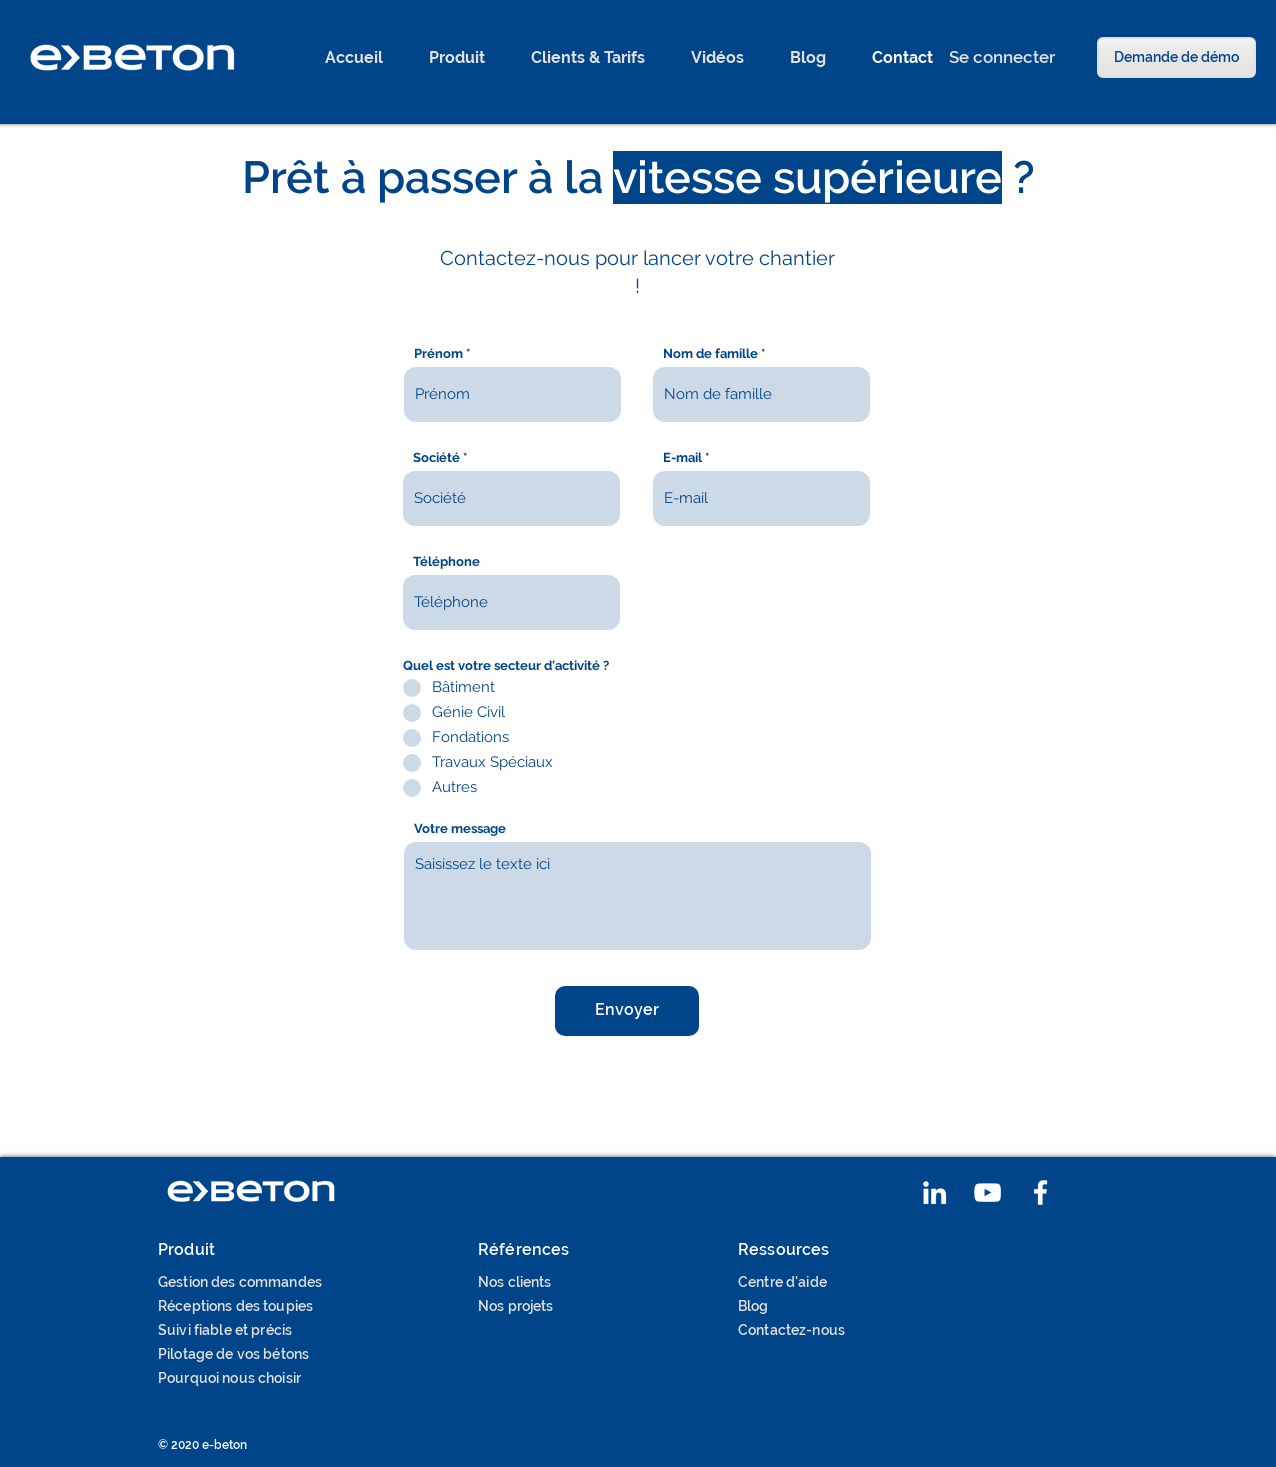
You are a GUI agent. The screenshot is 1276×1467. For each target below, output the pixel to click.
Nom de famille (710, 353)
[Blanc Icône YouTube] (987, 1192)
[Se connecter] (1002, 57)
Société (436, 457)
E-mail (682, 457)
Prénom (438, 353)
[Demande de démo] (1176, 57)
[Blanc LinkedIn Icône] (934, 1192)
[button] (457, 58)
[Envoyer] (627, 1011)
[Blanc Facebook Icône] (1040, 1192)
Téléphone (446, 561)
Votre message (460, 828)
